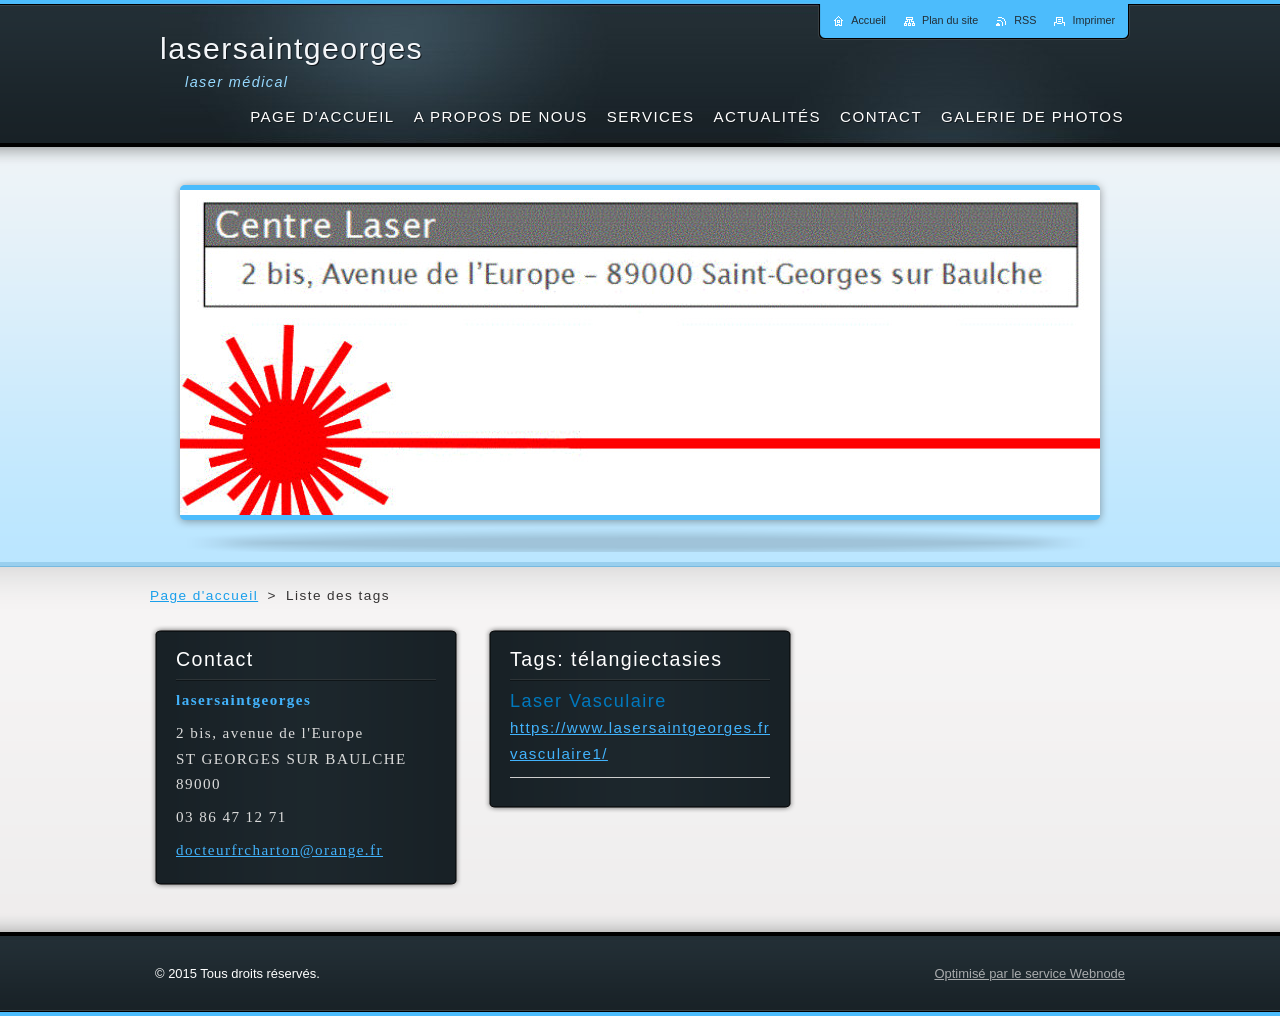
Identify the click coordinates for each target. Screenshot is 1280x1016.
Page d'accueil (204, 595)
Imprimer (1093, 20)
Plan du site (950, 20)
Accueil (868, 20)
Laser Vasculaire (588, 701)
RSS (1025, 20)
